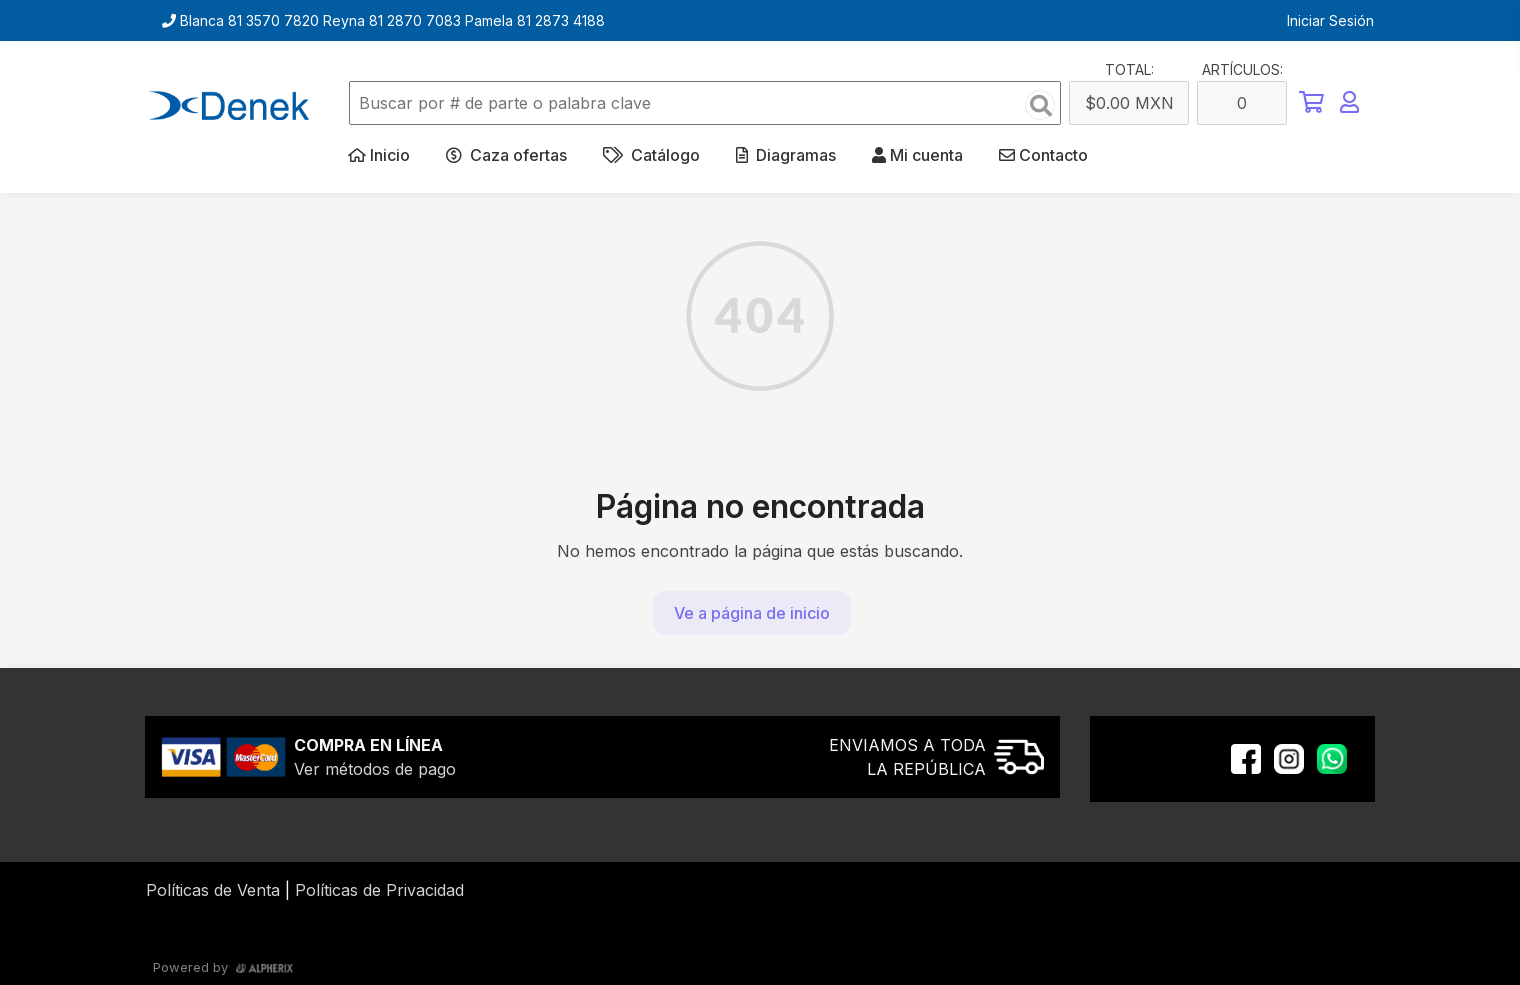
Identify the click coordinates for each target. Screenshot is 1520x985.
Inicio (379, 155)
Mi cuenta (917, 155)
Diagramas (786, 155)
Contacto (1043, 155)
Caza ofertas (506, 155)
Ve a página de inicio (752, 613)
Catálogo (651, 155)
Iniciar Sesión (1330, 20)
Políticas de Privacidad (379, 890)
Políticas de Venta (213, 890)
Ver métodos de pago (375, 769)
